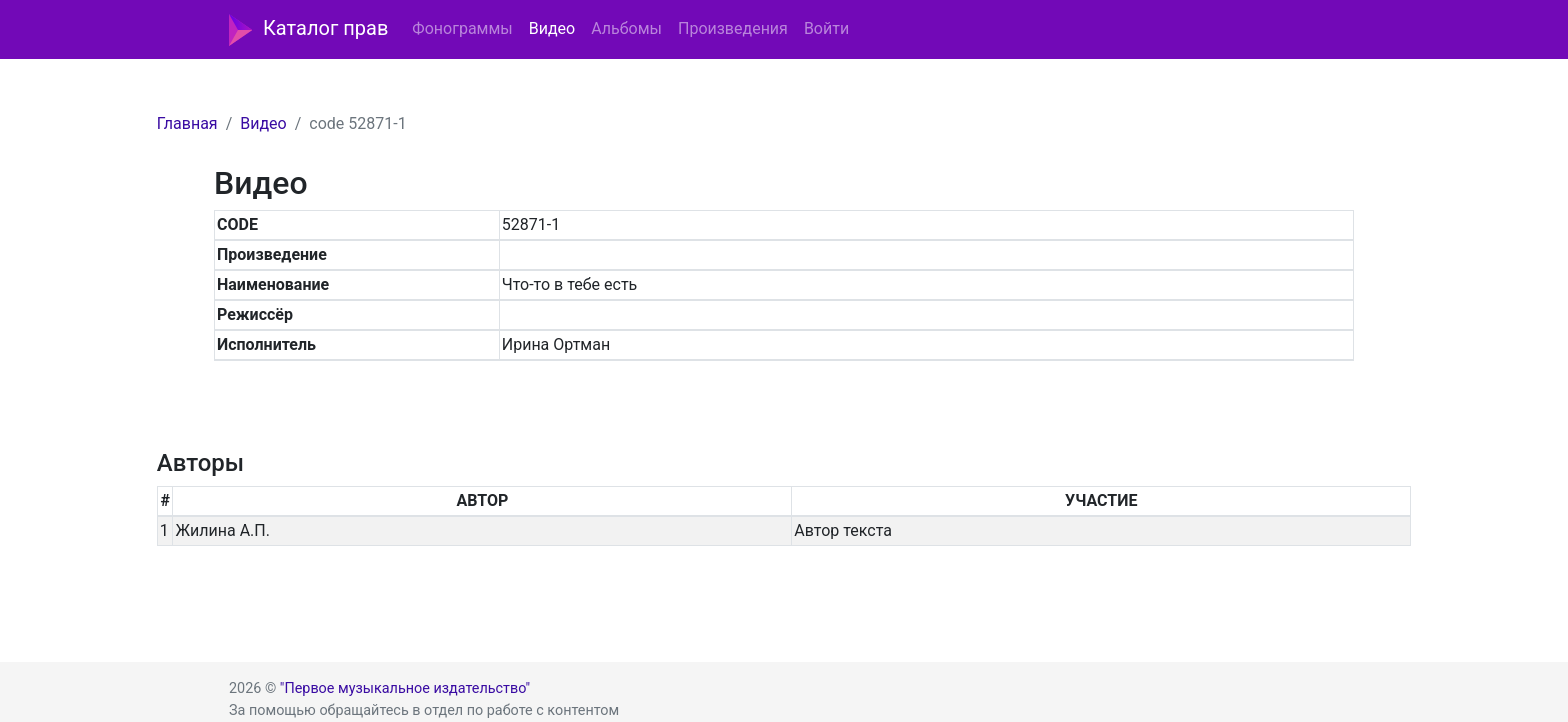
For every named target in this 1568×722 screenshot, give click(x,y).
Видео (552, 28)
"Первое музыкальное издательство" (405, 688)
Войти (826, 28)
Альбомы (626, 28)
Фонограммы (462, 28)
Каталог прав (308, 30)
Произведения (733, 28)
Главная (187, 123)
